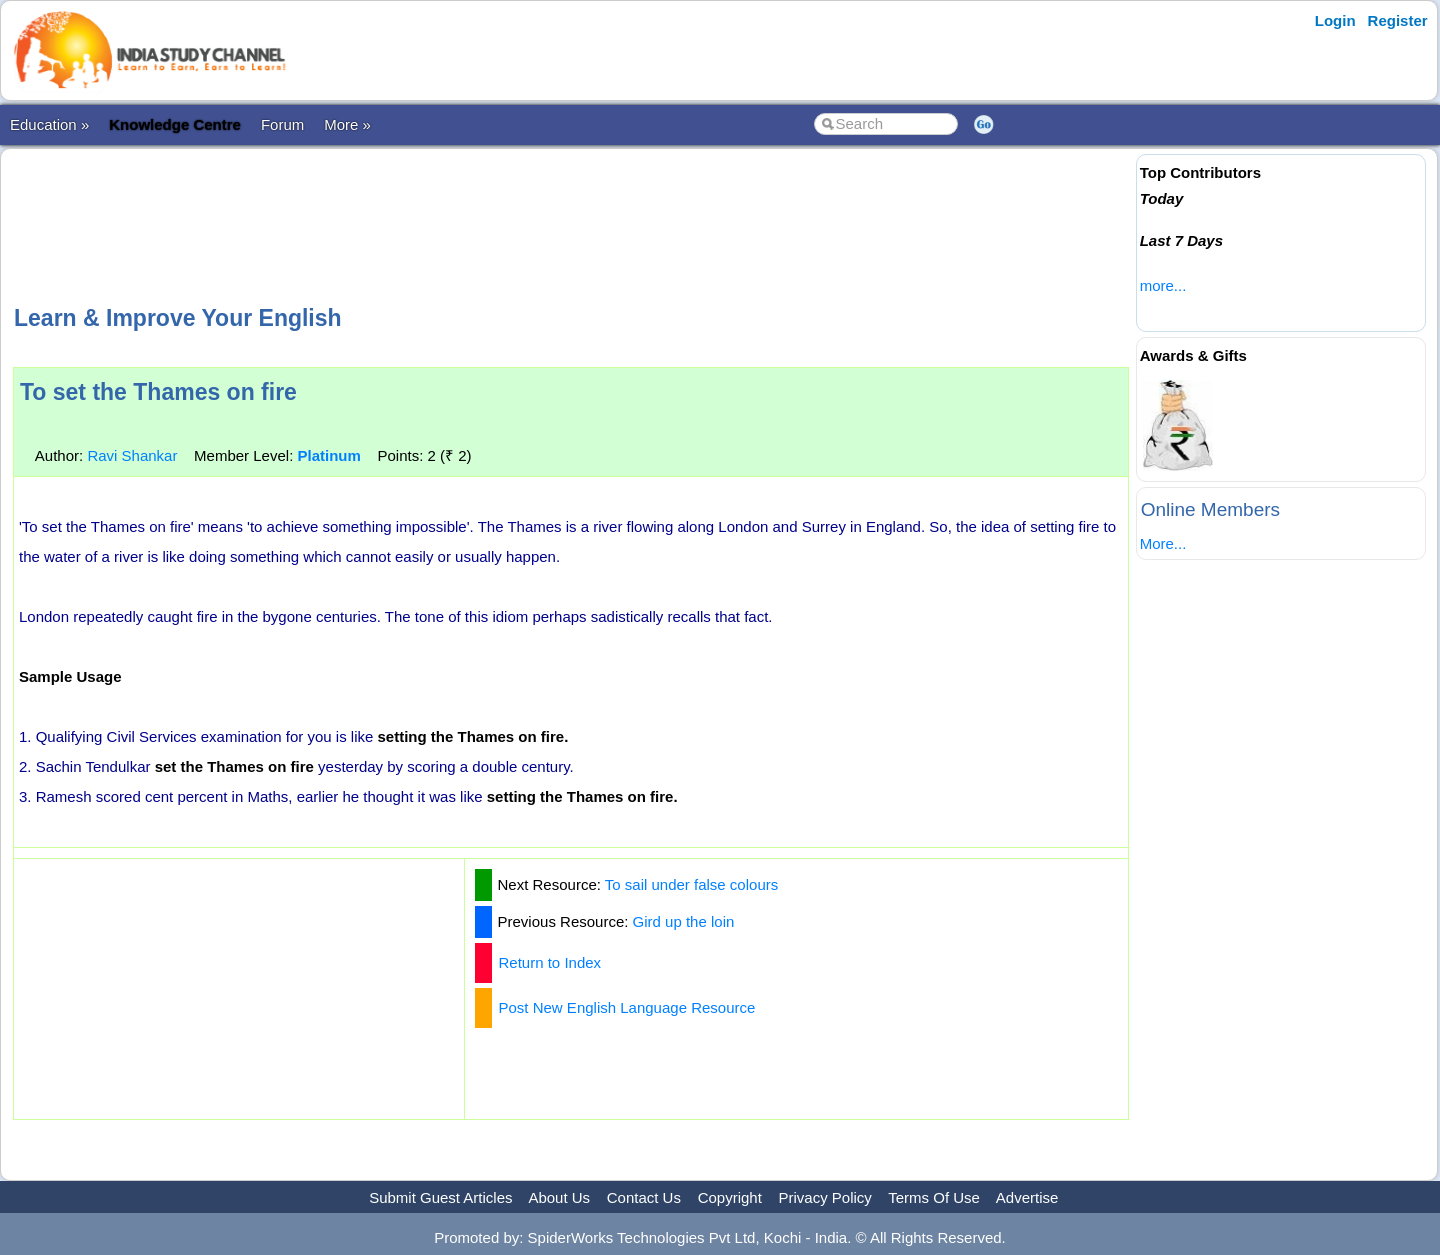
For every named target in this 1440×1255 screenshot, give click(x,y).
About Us (559, 1197)
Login (1335, 20)
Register (1398, 20)
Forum (282, 124)
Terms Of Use (934, 1197)
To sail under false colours (691, 884)
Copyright (730, 1197)
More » (347, 124)
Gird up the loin (684, 921)
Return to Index (550, 962)
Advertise (1027, 1197)
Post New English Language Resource (627, 1007)
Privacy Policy (825, 1197)
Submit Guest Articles (440, 1197)
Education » (49, 124)
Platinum (328, 455)
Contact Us (644, 1197)
